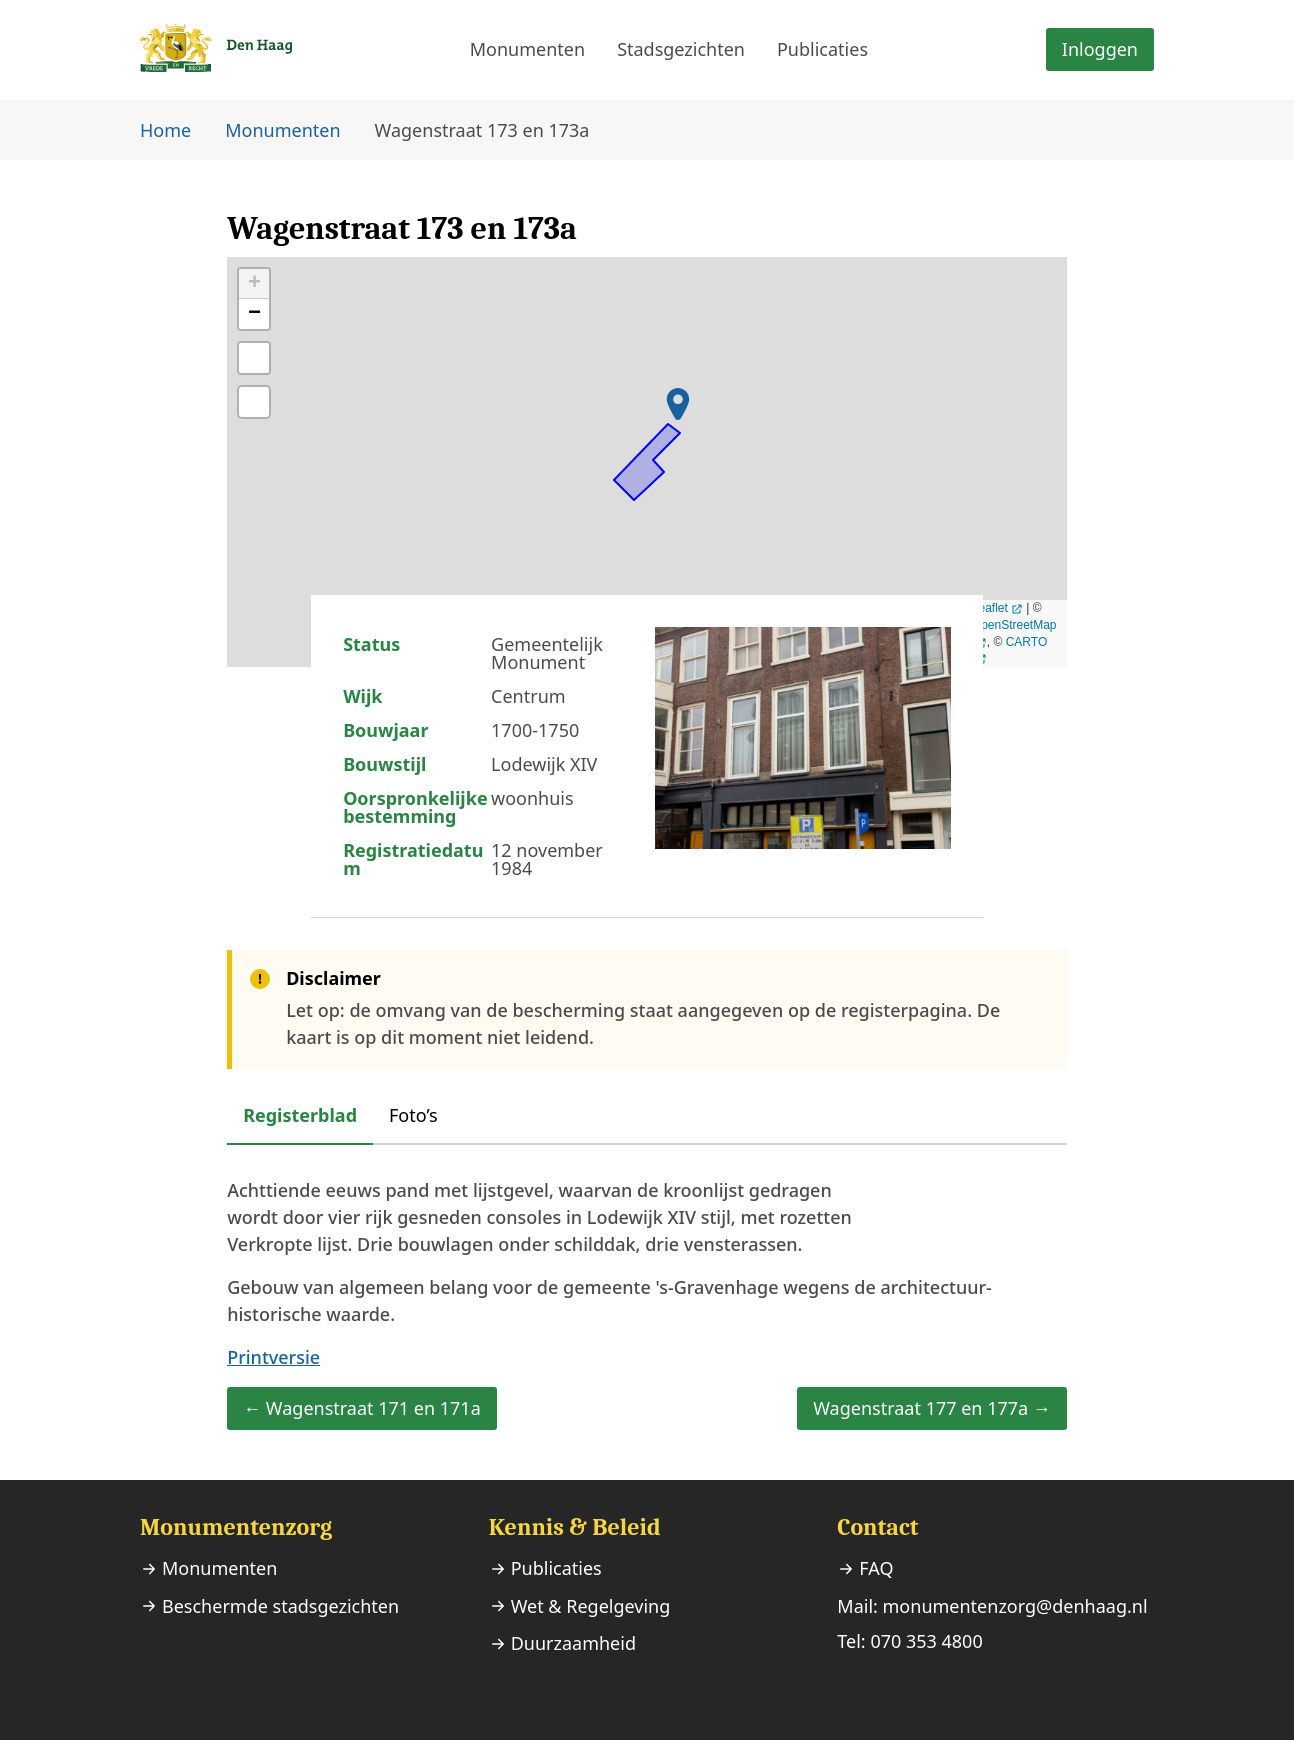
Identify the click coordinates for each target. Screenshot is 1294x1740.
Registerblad (300, 1115)
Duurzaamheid (573, 1643)
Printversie (273, 1357)
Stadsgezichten (681, 49)
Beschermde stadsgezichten (280, 1606)
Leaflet (990, 608)
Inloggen (1100, 49)
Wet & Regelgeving (591, 1606)
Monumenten (527, 49)
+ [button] (254, 284)
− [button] (254, 314)
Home (165, 130)
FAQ (876, 1568)
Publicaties (822, 49)
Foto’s (413, 1115)
